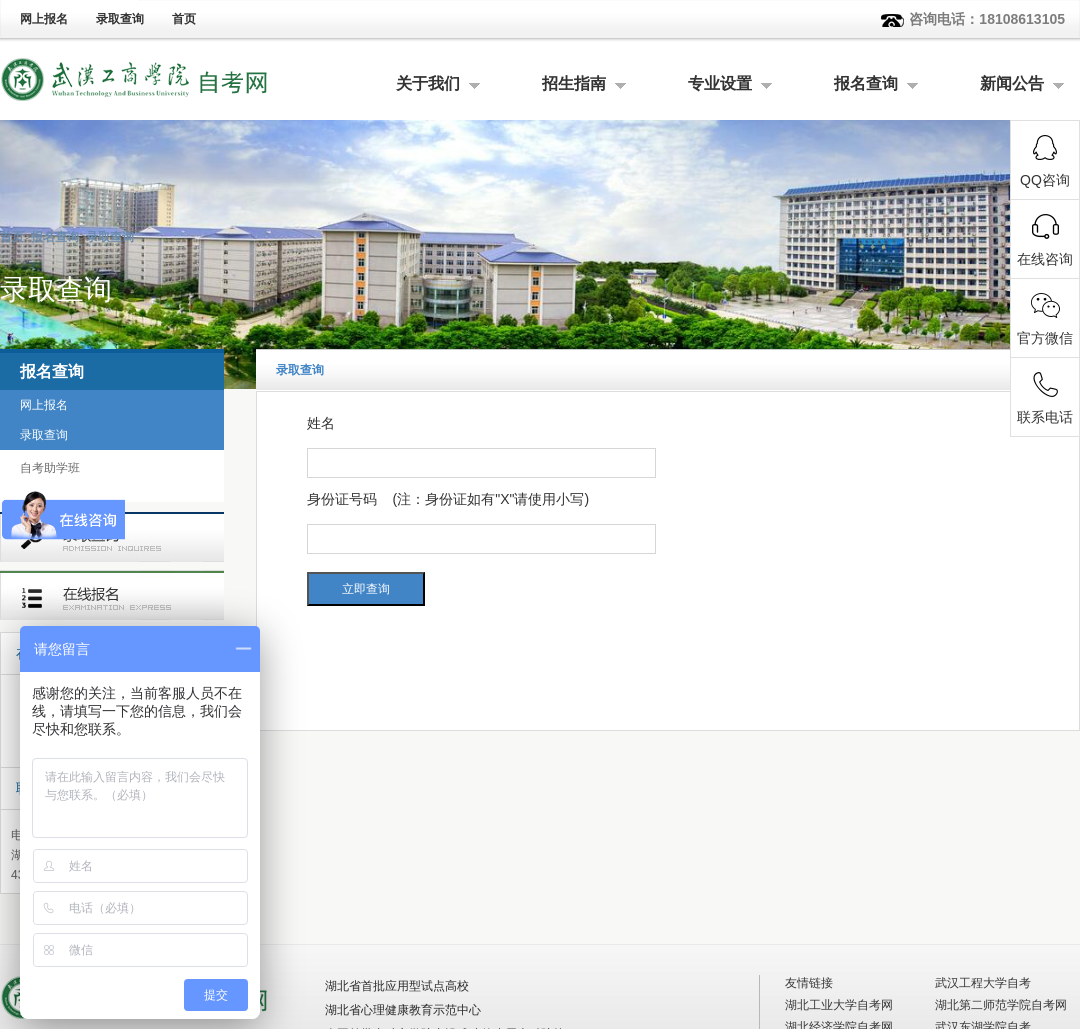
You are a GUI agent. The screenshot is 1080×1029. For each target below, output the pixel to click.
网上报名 (44, 19)
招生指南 (574, 83)
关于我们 (428, 83)
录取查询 (120, 19)
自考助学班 (50, 468)
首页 (184, 19)
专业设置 (720, 83)
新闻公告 (1012, 83)
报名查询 (866, 83)
